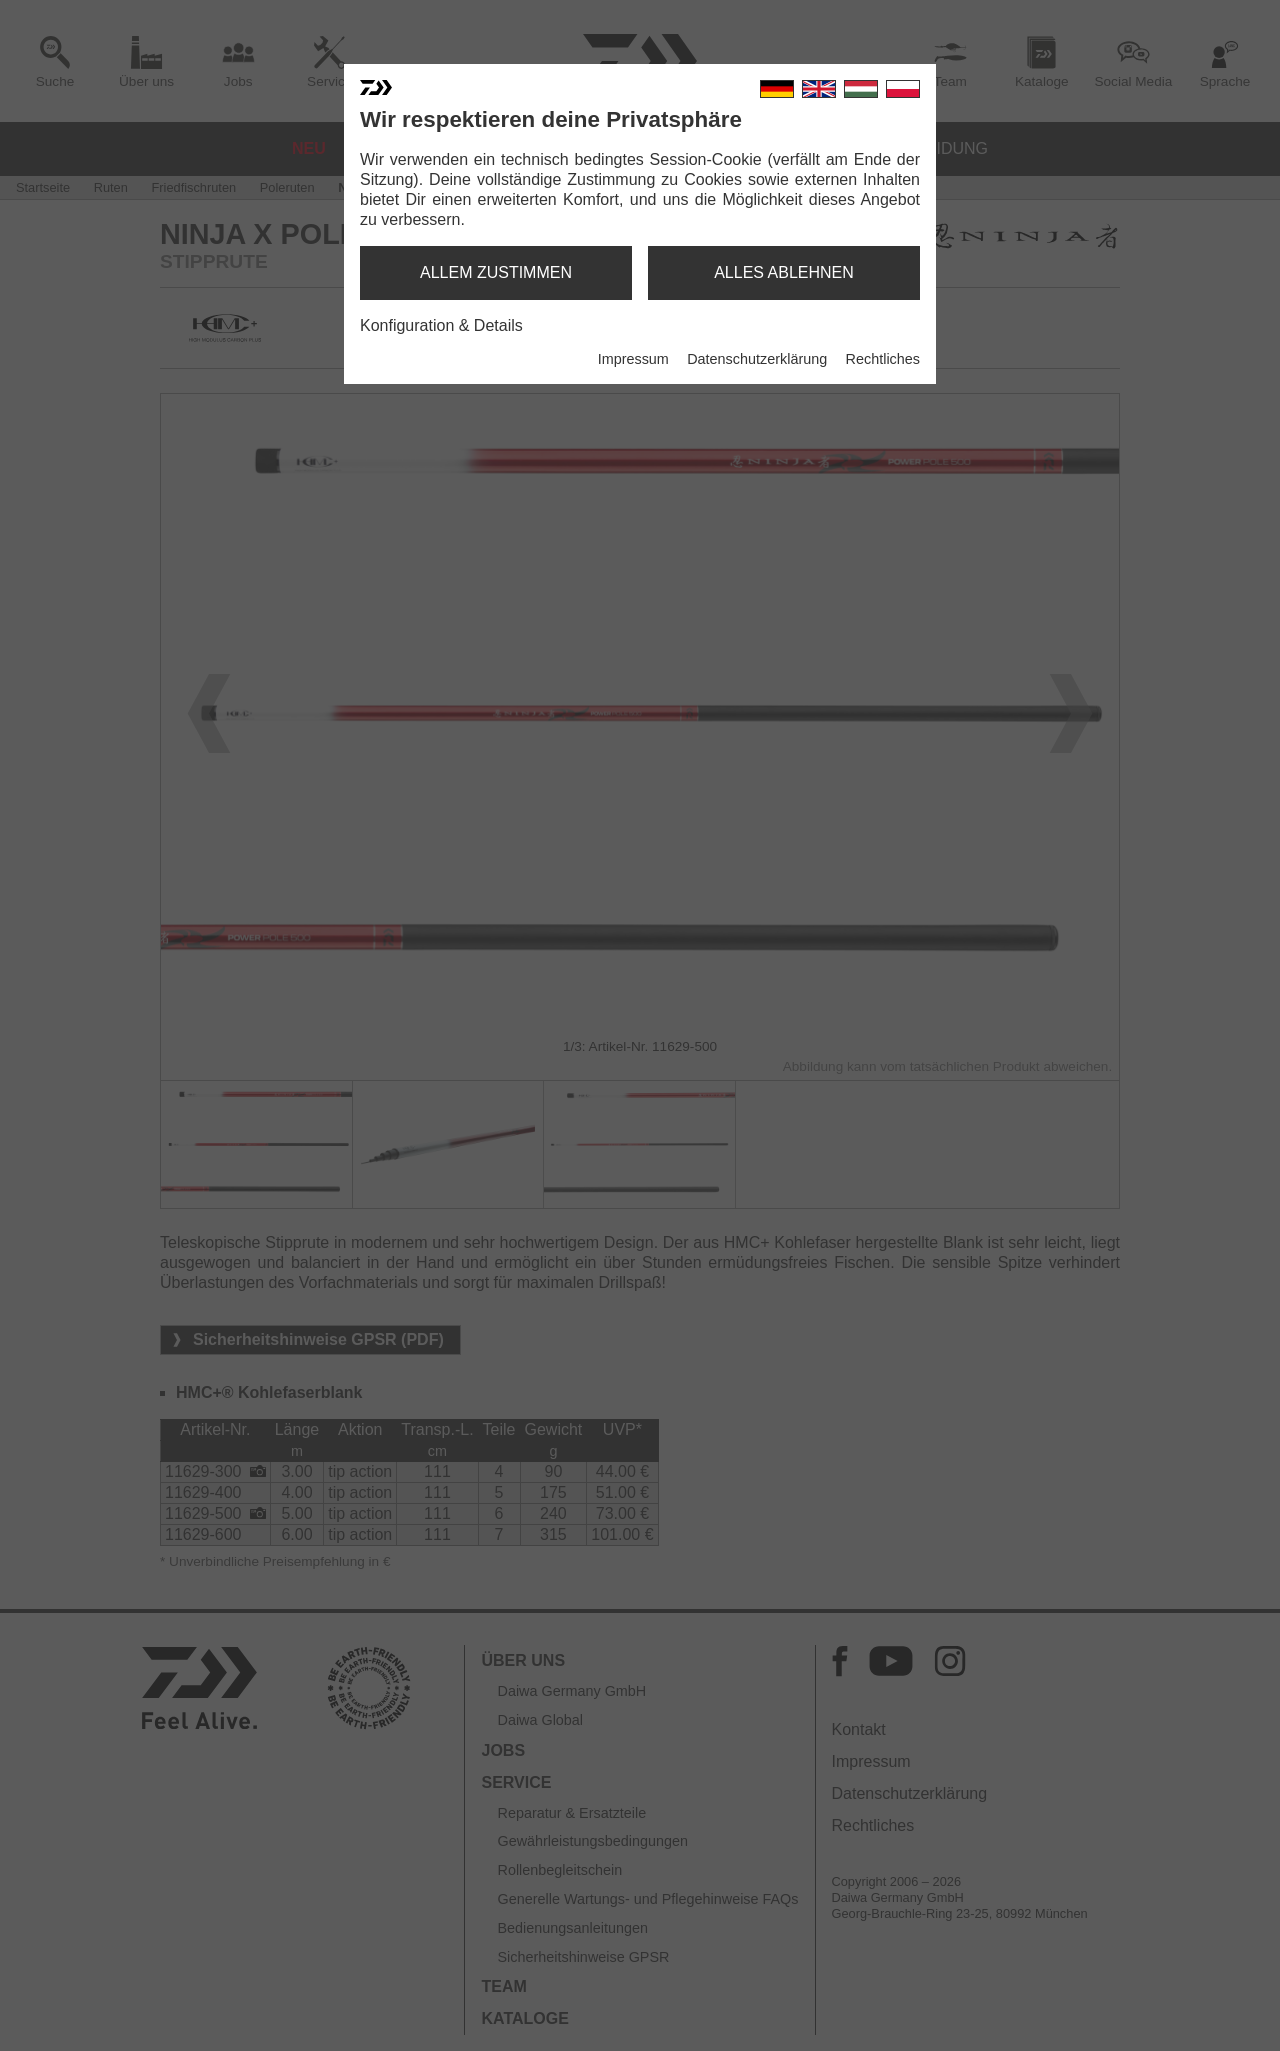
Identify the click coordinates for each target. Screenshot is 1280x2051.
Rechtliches (883, 359)
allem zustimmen (496, 272)
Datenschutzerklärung (757, 359)
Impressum (633, 359)
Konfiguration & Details (441, 325)
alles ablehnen (784, 272)
